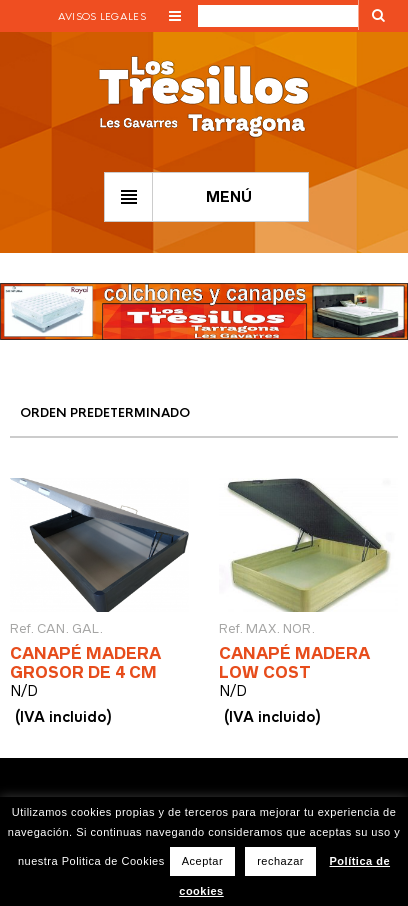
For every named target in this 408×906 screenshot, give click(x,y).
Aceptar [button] (202, 861)
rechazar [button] (280, 861)
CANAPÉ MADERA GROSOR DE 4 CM (85, 662)
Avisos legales (102, 16)
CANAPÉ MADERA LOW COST (294, 662)
